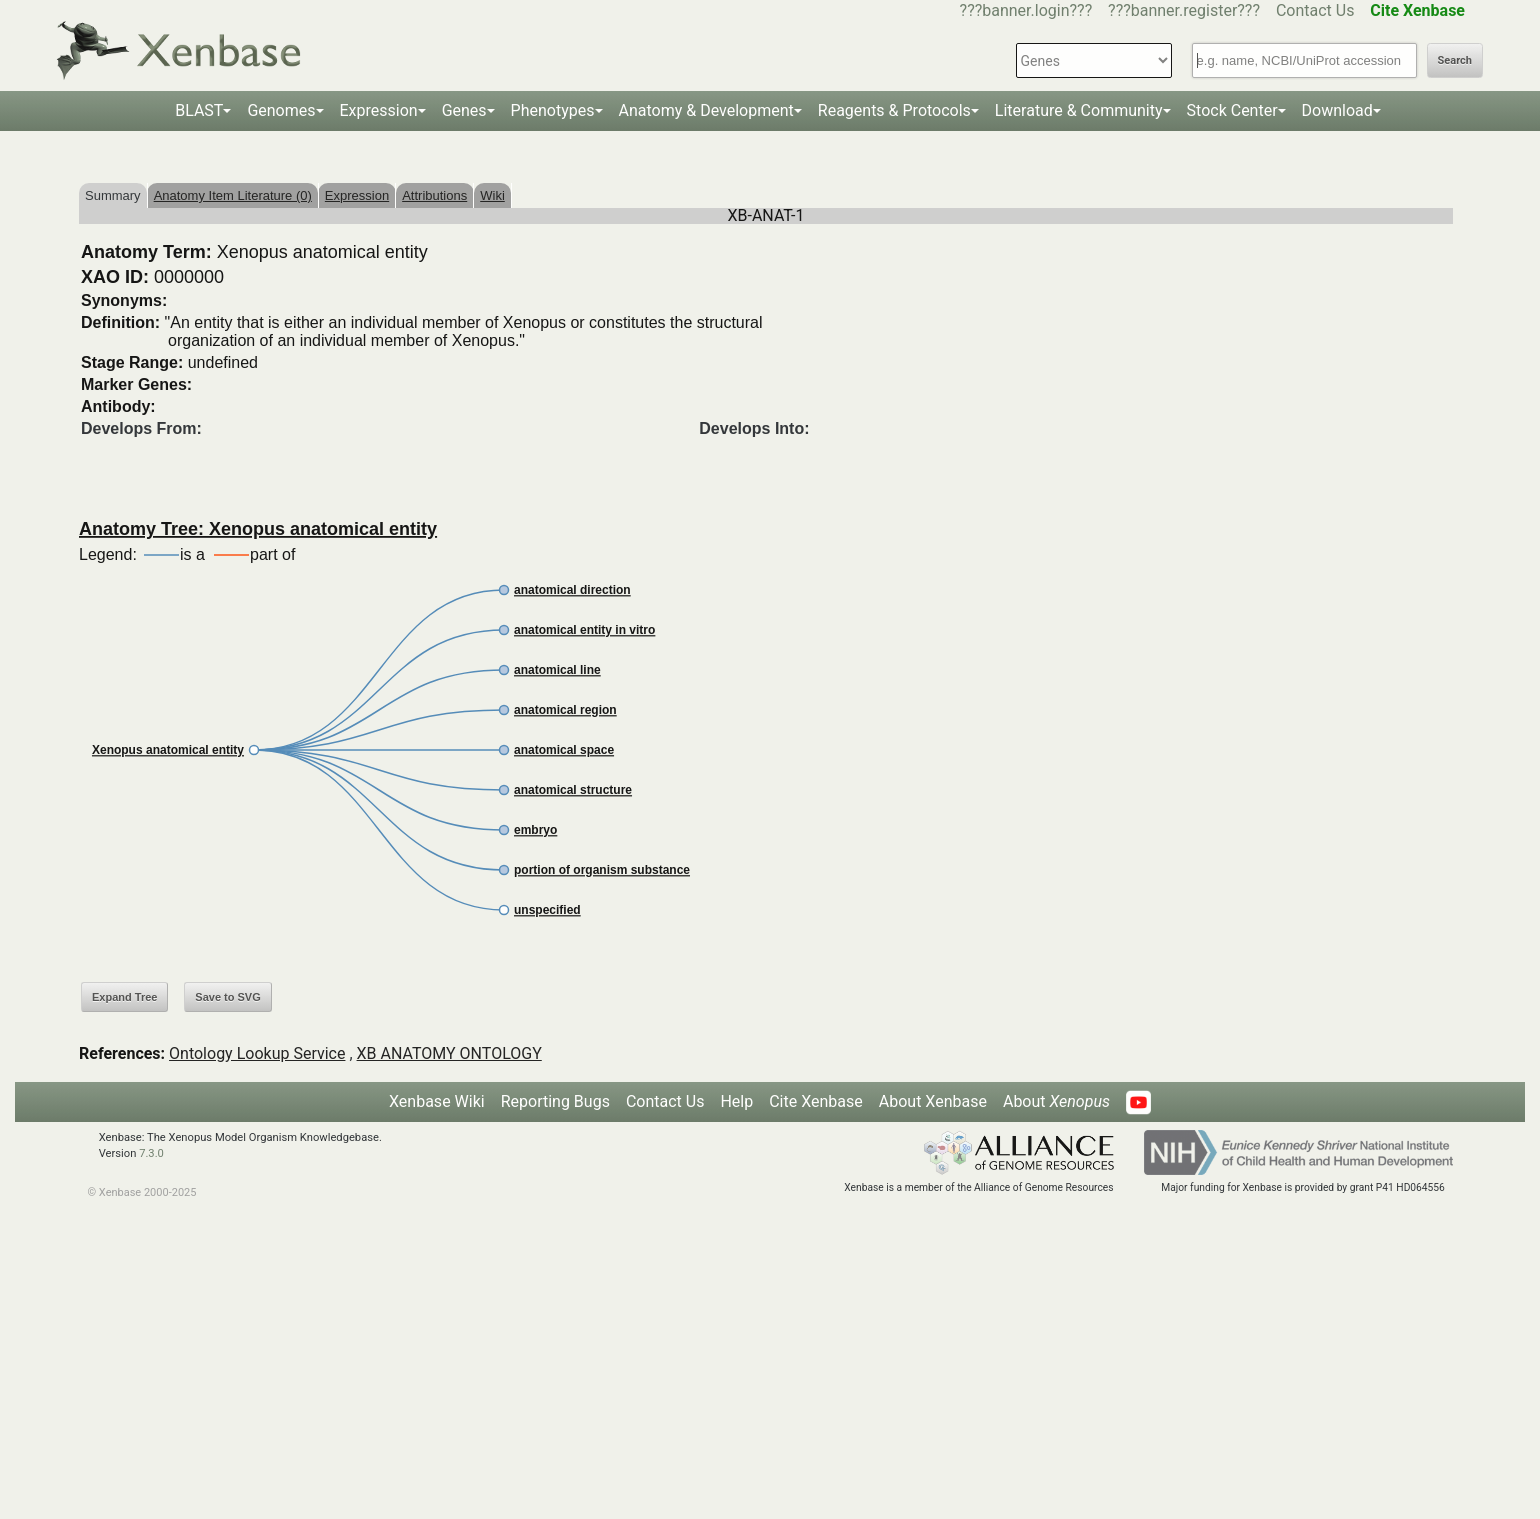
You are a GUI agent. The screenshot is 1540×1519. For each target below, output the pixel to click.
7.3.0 (151, 1153)
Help (736, 1101)
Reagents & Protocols (894, 110)
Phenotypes (553, 110)
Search (1455, 60)
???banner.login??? (1026, 10)
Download (1337, 110)
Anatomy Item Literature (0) (233, 195)
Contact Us (1315, 10)
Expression (379, 110)
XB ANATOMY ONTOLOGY (449, 1053)
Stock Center (1232, 110)
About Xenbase (933, 1101)
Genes (464, 110)
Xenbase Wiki (437, 1101)
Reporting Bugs (555, 1101)
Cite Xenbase (816, 1101)
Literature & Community (1079, 110)
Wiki (492, 195)
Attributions (434, 195)
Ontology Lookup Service (257, 1053)
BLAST (199, 110)
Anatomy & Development (706, 110)
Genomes (281, 110)
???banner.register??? (1184, 10)
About (1056, 1101)
